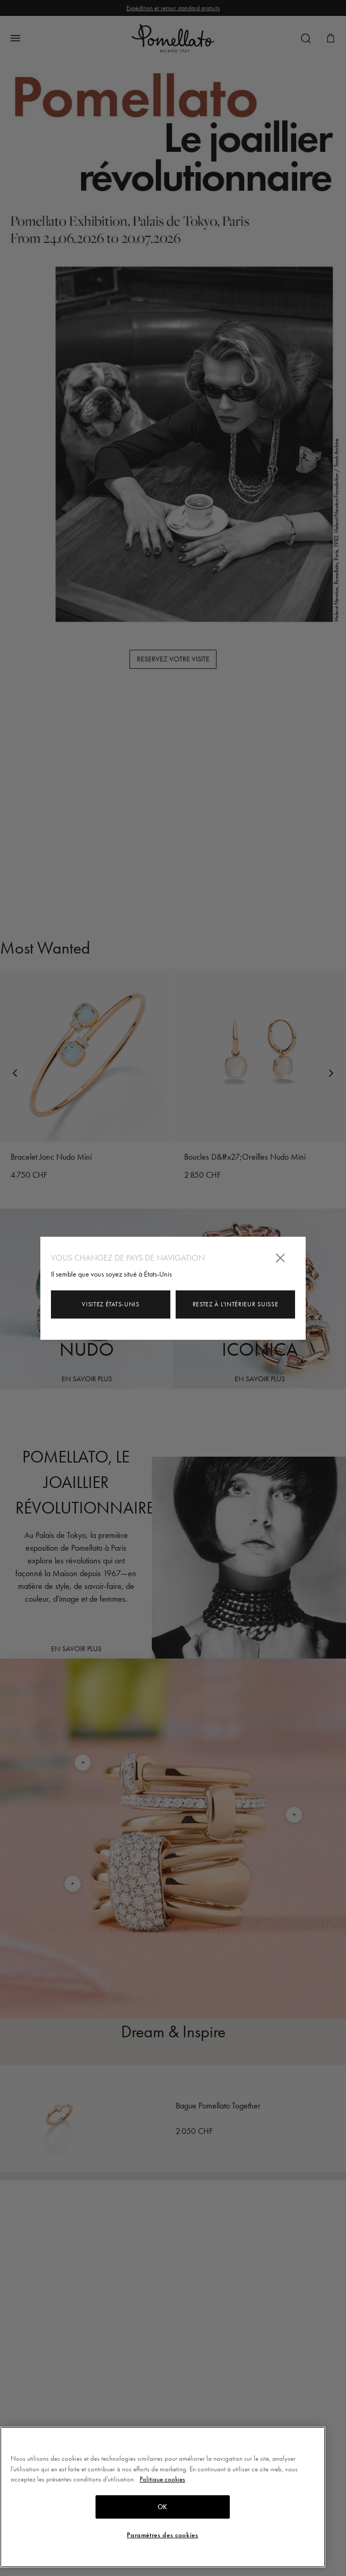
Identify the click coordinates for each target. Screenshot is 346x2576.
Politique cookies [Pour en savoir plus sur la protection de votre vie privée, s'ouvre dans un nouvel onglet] (162, 2479)
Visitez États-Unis (111, 1304)
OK (163, 2507)
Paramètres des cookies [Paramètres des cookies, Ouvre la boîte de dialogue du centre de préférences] (162, 2535)
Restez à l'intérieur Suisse (236, 1304)
